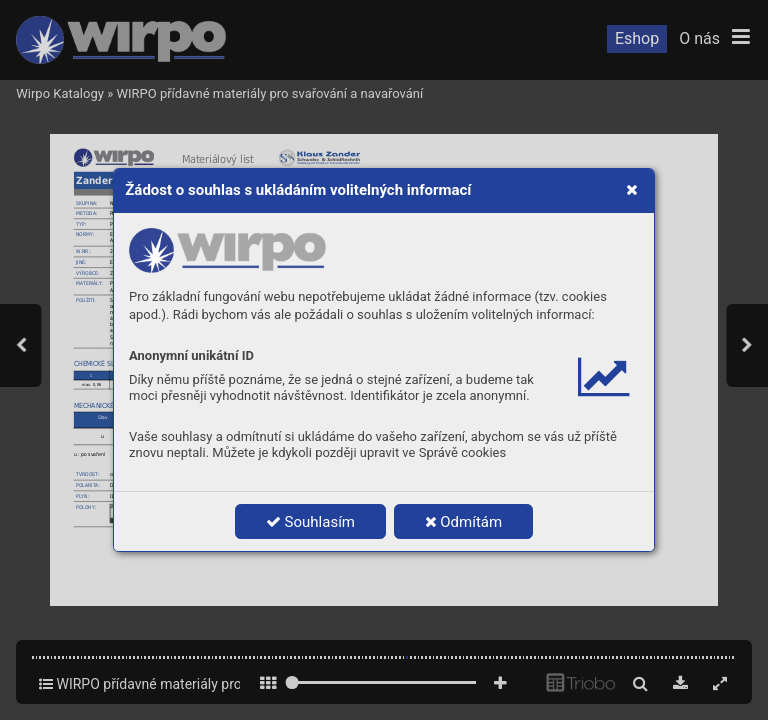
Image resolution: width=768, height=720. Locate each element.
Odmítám (464, 522)
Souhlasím (310, 522)
